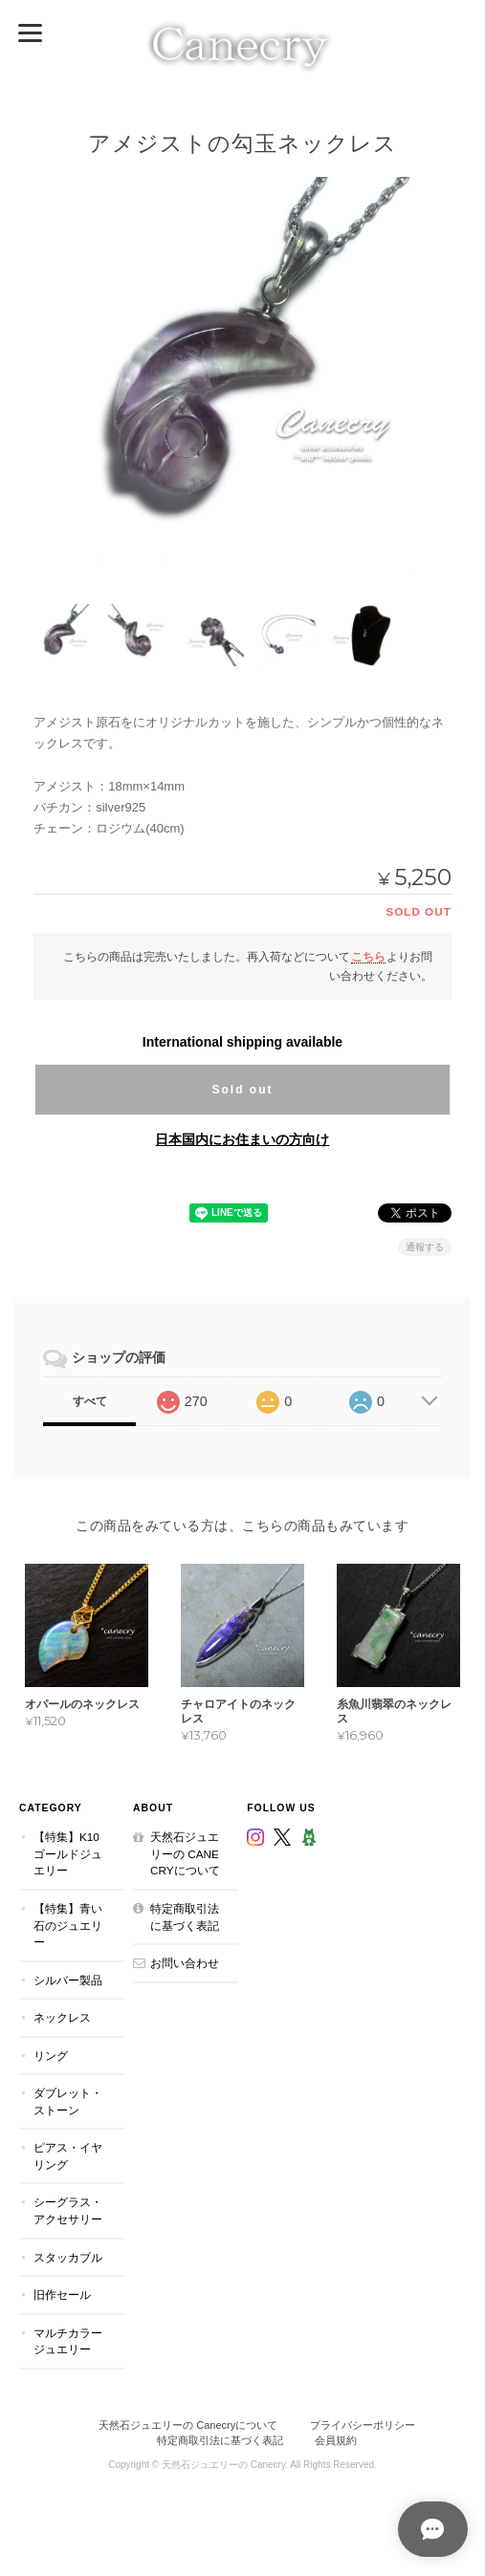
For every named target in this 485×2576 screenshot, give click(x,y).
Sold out (242, 1088)
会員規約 (336, 2440)
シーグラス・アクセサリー (67, 2210)
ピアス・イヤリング (67, 2156)
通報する (425, 1246)
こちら (368, 955)
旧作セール (62, 2294)
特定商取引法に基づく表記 (184, 1917)
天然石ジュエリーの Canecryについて (184, 1853)
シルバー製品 (67, 1979)
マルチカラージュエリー (67, 2340)
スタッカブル (67, 2256)
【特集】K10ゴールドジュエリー (67, 1853)
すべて (90, 1400)
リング (50, 2054)
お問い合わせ (184, 1963)
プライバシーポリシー (362, 2424)
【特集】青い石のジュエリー (67, 1925)
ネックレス (62, 2017)
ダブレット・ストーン (67, 2101)
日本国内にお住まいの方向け (242, 1138)
